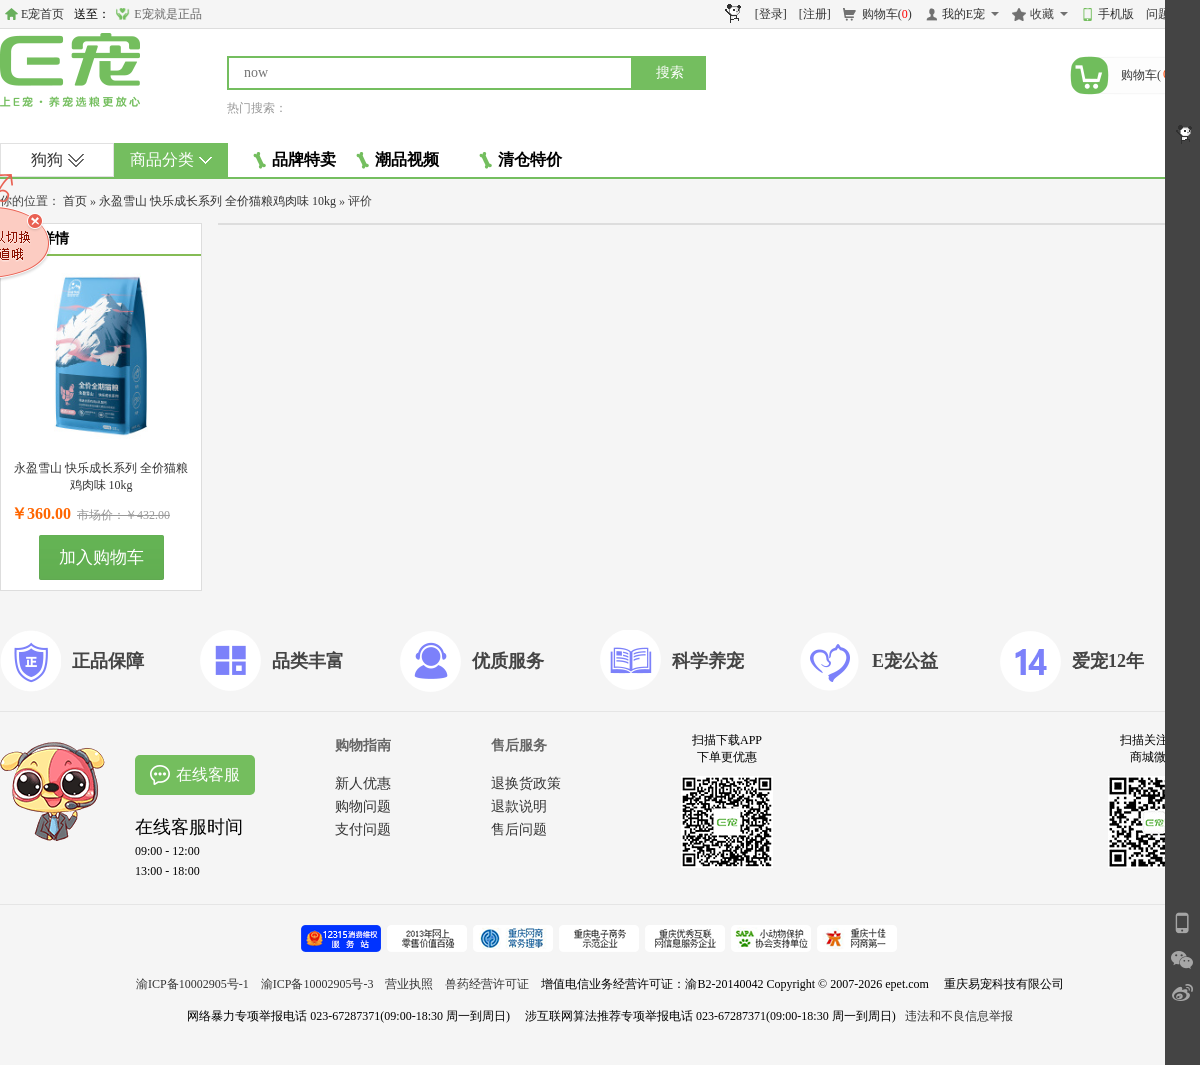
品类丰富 (308, 661)
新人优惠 (363, 783)
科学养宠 (708, 661)
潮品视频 (397, 160)
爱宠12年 (1108, 661)
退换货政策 (526, 783)
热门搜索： (257, 108)
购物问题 (363, 806)
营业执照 (409, 984)
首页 (75, 201)
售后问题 (519, 829)
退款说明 (519, 806)
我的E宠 (963, 14)
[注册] (815, 14)
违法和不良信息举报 (959, 1016)
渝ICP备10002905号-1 (192, 984)
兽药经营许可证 (487, 984)
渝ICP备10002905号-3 (317, 984)
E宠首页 (42, 14)
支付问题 (363, 829)
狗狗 (57, 159)
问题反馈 (1170, 14)
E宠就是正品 (167, 14)
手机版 (1116, 14)
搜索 (670, 72)
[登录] (771, 14)
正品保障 (108, 661)
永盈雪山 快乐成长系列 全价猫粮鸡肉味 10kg (217, 201)
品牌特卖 (294, 160)
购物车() (887, 14)
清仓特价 (520, 160)
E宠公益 (905, 661)
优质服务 (508, 661)
